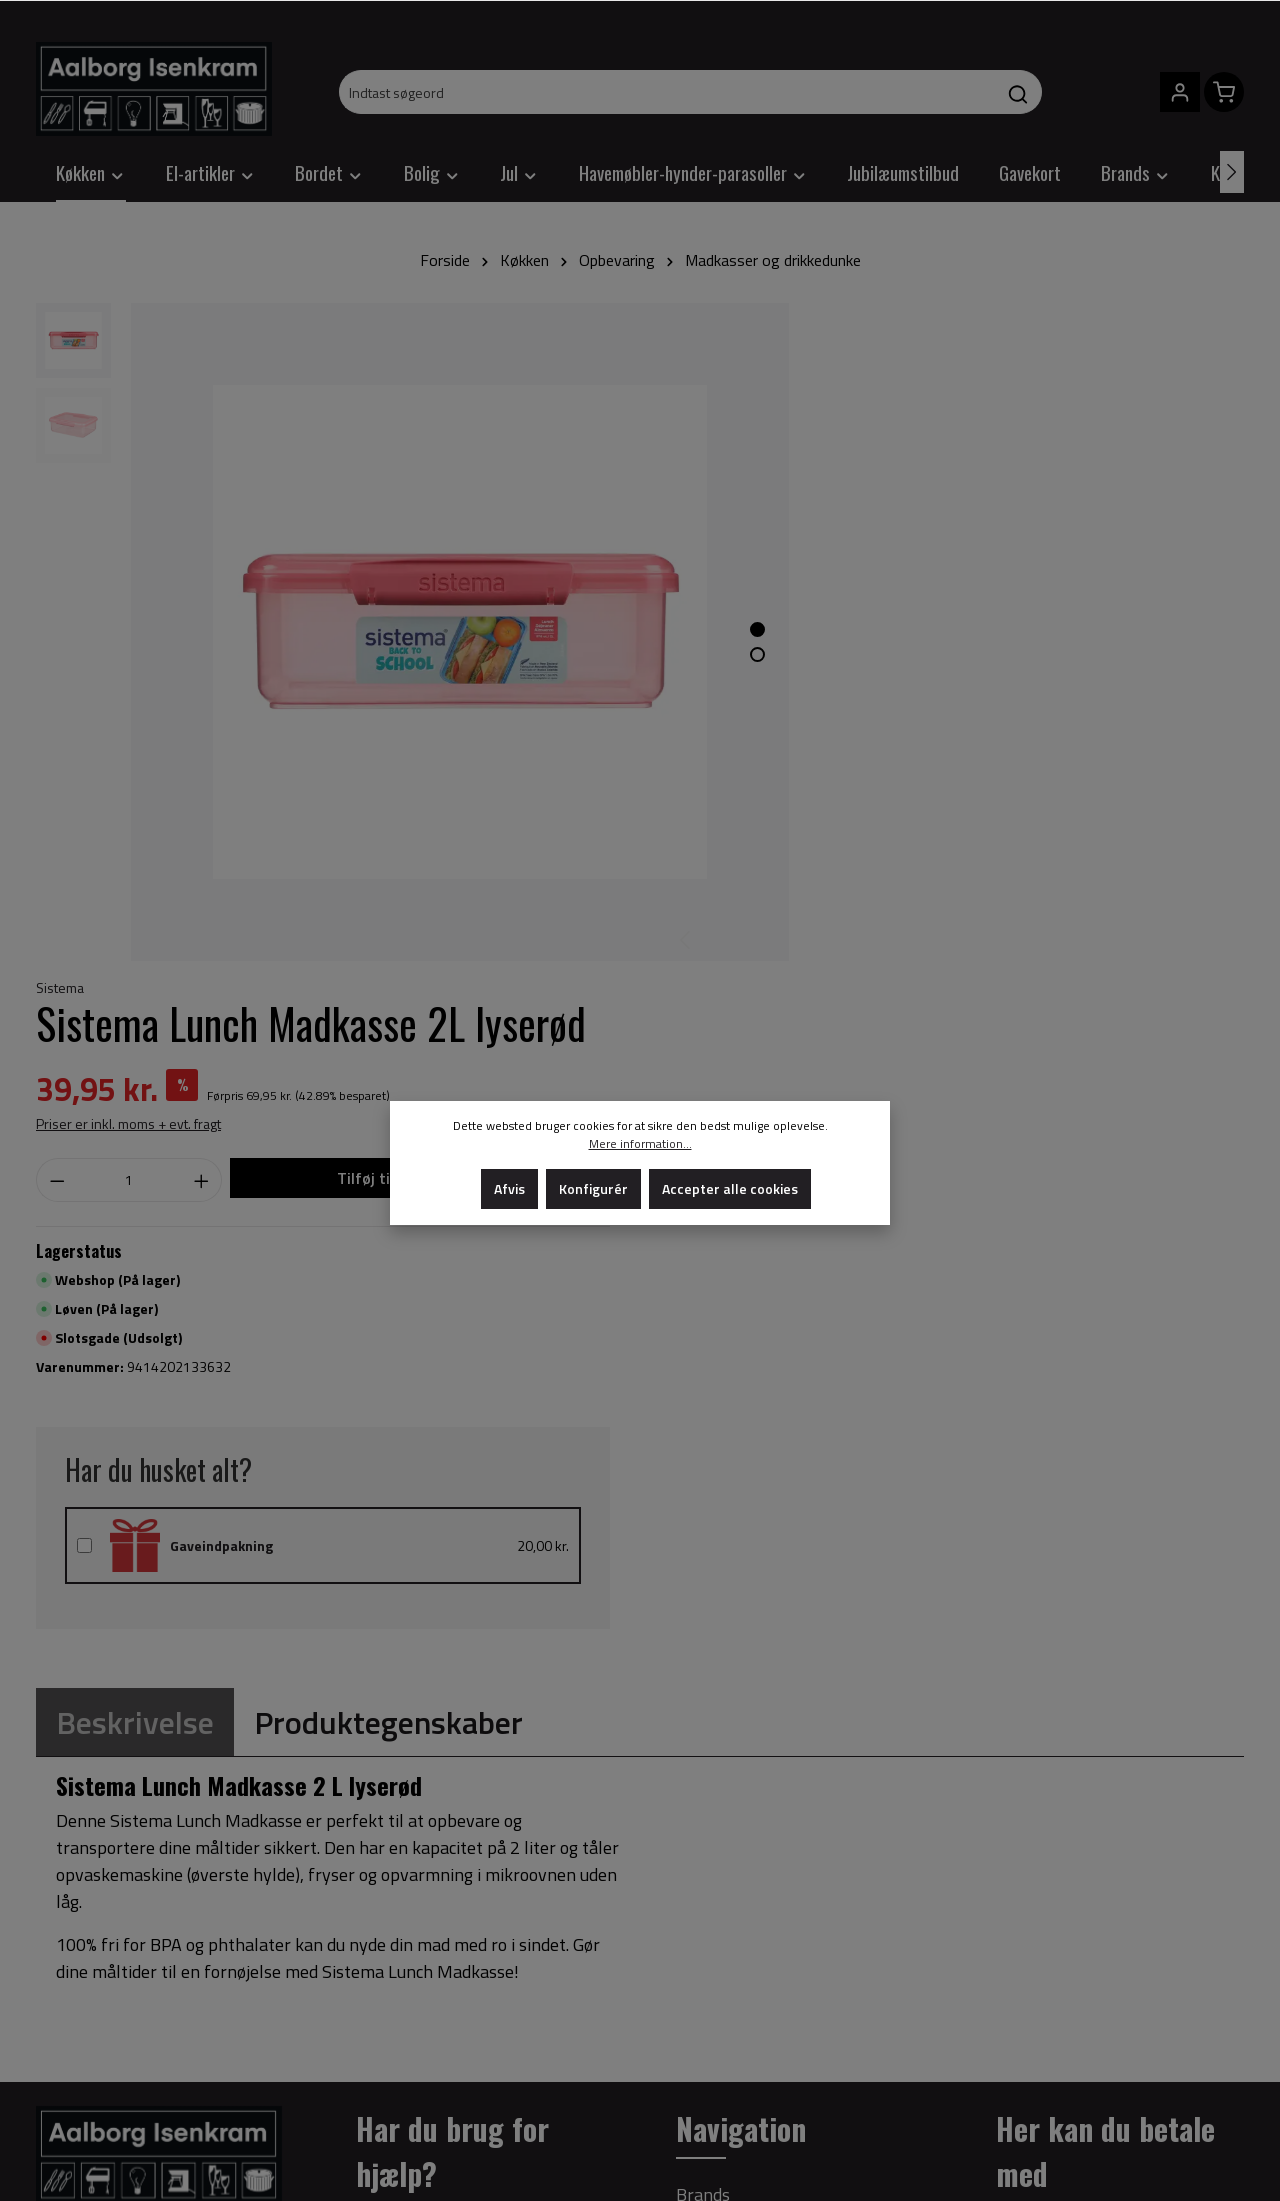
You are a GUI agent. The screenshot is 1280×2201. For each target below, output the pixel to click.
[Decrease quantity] (785, 556)
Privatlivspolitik (736, 1640)
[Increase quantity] (898, 556)
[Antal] (842, 556)
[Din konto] (1180, 92)
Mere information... (640, 1144)
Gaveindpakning (929, 918)
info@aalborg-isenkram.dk (138, 1739)
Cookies (705, 1720)
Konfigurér (593, 1188)
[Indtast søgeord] (667, 92)
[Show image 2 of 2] (690, 621)
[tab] (135, 1088)
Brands (703, 1560)
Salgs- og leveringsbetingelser (791, 1600)
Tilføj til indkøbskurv (1085, 554)
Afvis (509, 1188)
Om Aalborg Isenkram (759, 1680)
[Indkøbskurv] (1224, 92)
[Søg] (1018, 92)
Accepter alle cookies (730, 1188)
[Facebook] (52, 2078)
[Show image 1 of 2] (690, 596)
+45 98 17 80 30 (164, 1685)
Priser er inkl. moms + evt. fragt (856, 499)
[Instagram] (84, 2078)
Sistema (788, 313)
